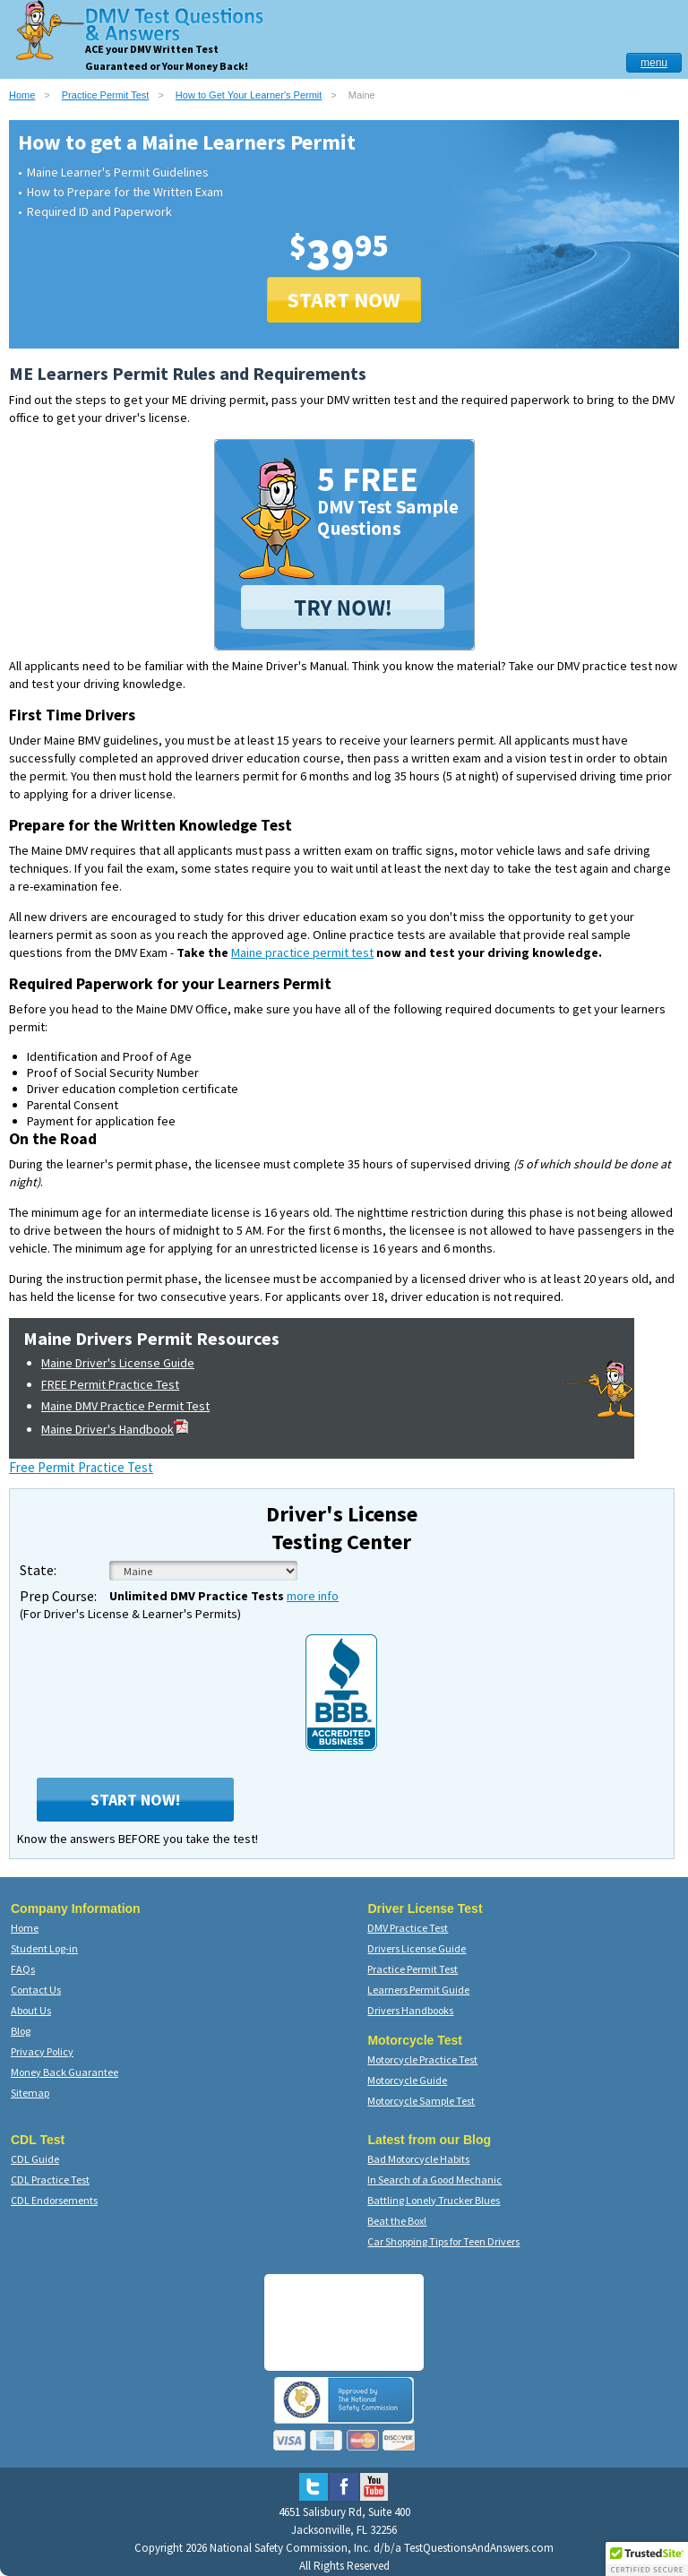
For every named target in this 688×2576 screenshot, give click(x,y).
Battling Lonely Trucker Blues (433, 2200)
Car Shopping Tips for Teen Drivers (443, 2241)
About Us (31, 2010)
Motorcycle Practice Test (422, 2059)
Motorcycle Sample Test (421, 2100)
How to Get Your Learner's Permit (249, 95)
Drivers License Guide (416, 1948)
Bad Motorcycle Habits (418, 2159)
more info (313, 1596)
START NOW (344, 300)
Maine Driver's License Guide (117, 1363)
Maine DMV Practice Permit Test (125, 1406)
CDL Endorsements (54, 2200)
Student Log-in (44, 1948)
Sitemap (30, 2092)
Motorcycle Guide (407, 2080)
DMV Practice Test (407, 1927)
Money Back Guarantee (64, 2072)
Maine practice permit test (302, 952)
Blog (20, 2031)
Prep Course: (58, 1596)
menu (654, 62)
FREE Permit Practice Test (110, 1384)
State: (38, 1570)
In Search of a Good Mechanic (434, 2179)
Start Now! (135, 1799)
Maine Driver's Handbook (114, 1429)
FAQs (23, 1969)
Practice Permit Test (106, 95)
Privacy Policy (42, 2051)
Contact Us (36, 1989)
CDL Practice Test (50, 2179)
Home (22, 95)
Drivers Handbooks (410, 2010)
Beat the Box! (396, 2220)
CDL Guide (35, 2159)
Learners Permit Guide (418, 1989)
